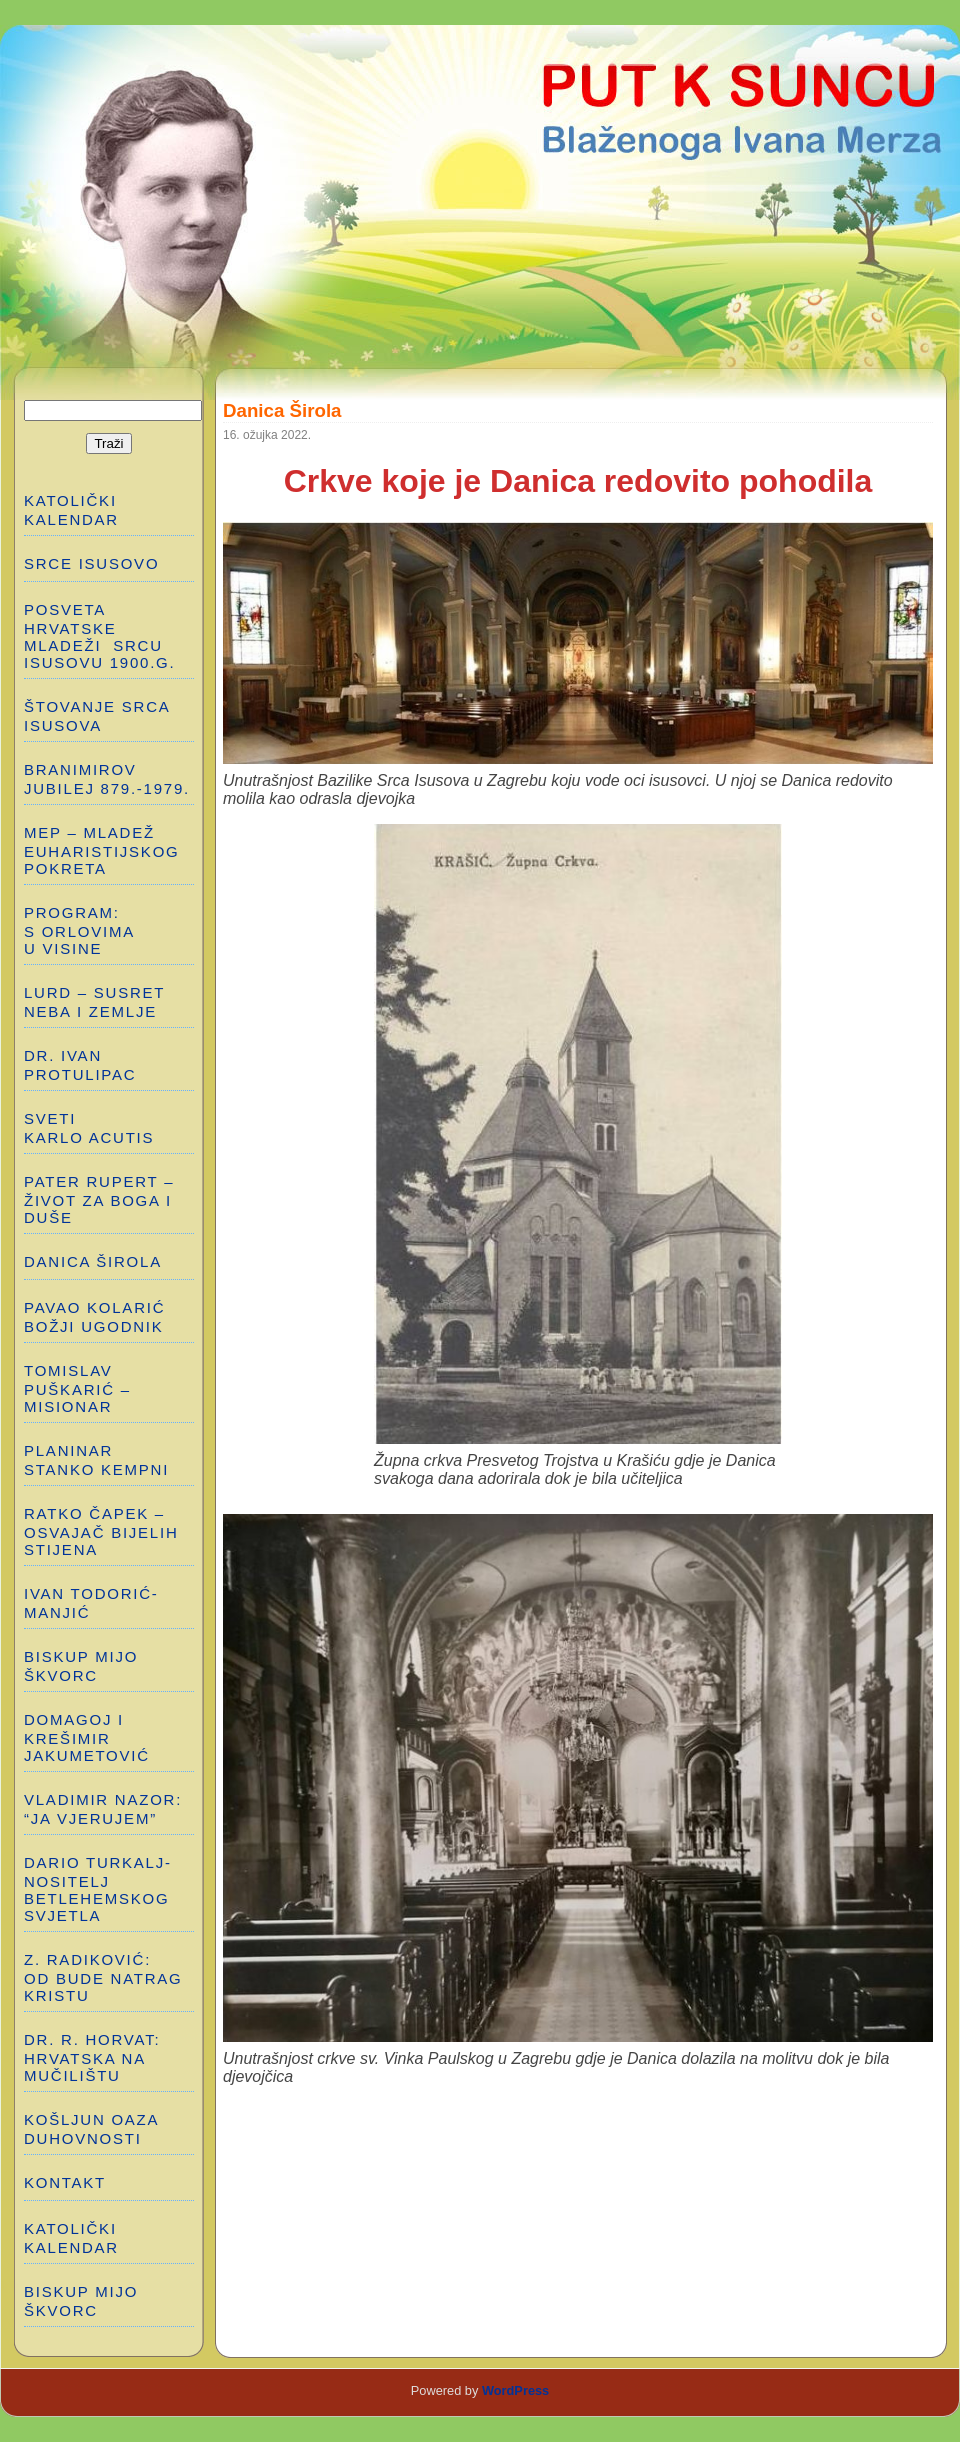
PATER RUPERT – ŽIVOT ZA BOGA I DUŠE (99, 1199)
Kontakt (65, 2182)
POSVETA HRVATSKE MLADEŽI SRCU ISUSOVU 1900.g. (99, 636)
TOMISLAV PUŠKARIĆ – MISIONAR (77, 1388)
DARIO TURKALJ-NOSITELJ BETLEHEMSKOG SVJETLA (98, 1889)
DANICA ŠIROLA (93, 1261)
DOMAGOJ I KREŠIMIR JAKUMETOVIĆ (87, 1737)
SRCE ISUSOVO (91, 563)
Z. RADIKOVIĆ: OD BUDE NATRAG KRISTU (106, 1977)
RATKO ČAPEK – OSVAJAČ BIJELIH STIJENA (101, 1531)
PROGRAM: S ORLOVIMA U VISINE (79, 930)
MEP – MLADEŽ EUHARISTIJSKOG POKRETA (102, 850)
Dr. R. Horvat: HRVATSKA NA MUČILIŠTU (92, 2057)
